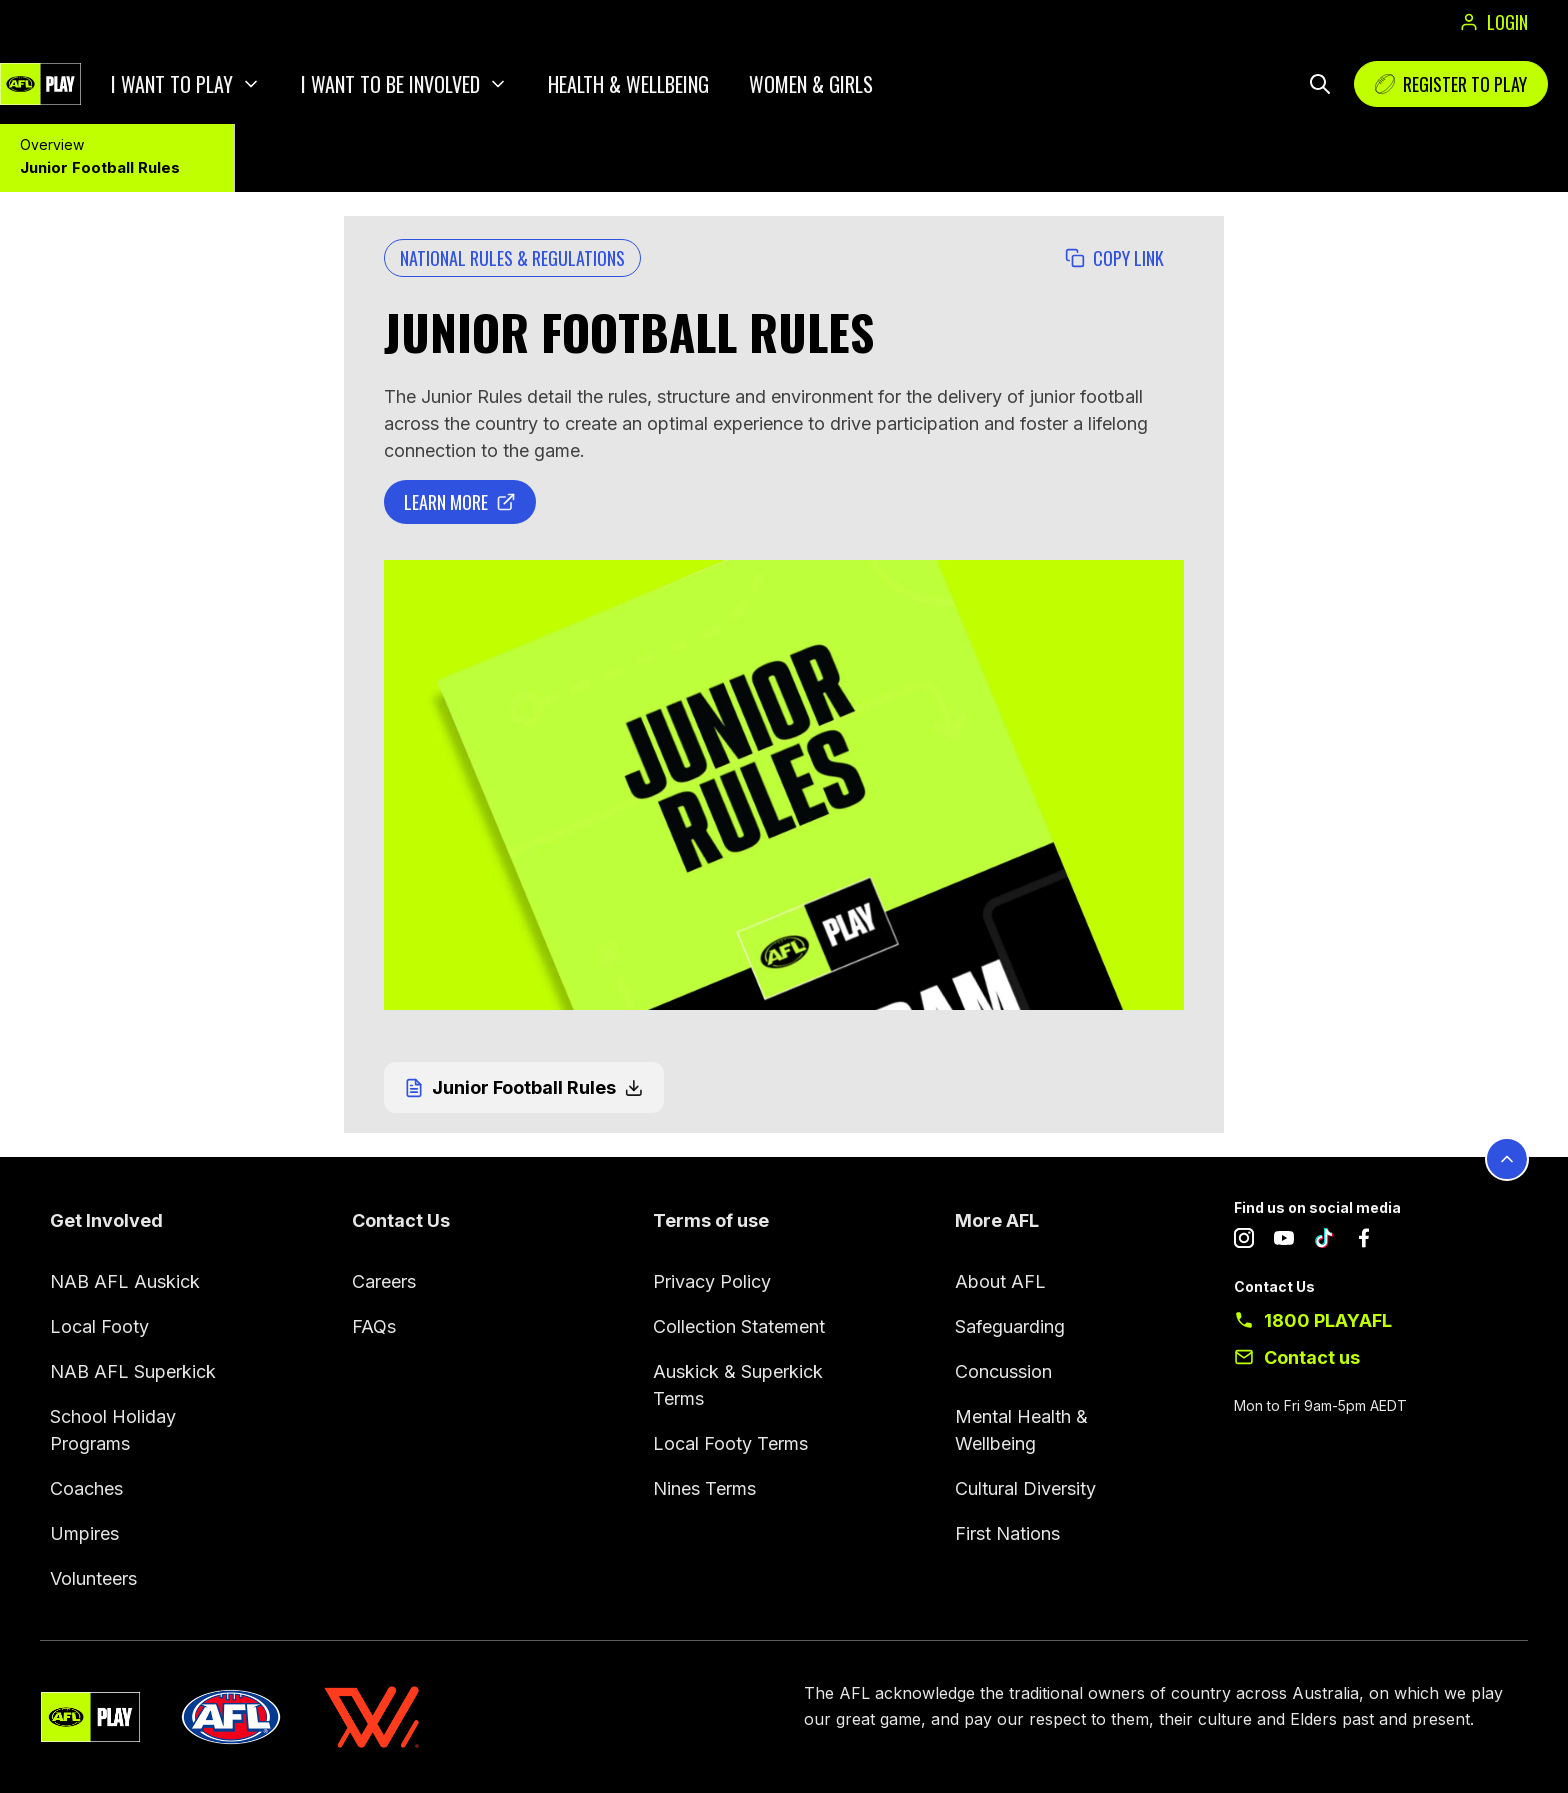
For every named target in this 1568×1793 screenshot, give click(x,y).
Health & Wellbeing (628, 84)
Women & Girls (811, 84)
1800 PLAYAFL (1328, 1320)
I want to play (172, 84)
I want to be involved (390, 84)
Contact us (1312, 1357)
